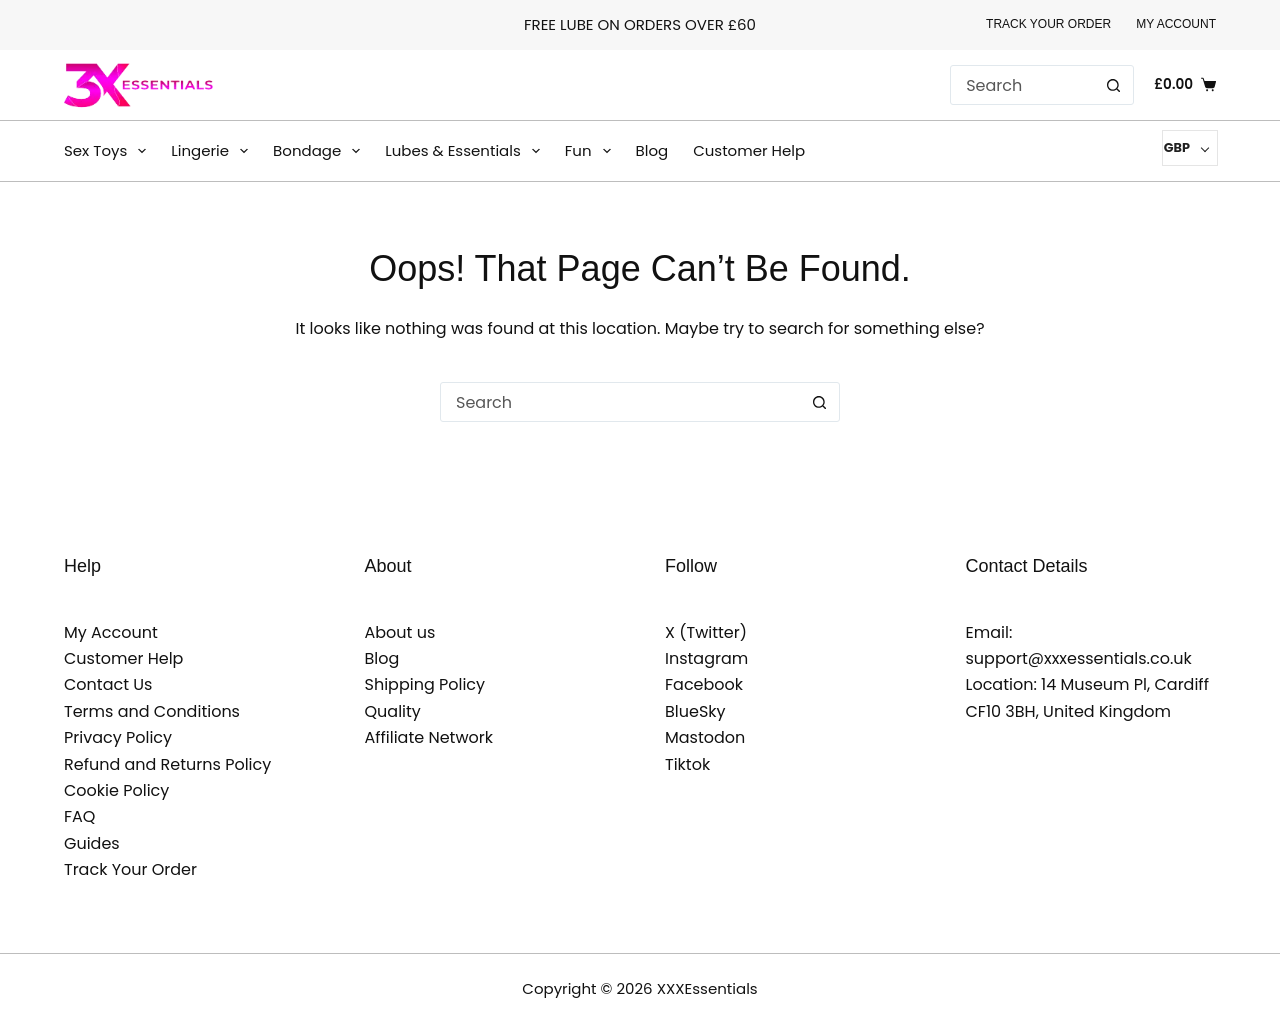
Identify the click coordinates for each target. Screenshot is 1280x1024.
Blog (652, 150)
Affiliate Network (429, 737)
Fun (592, 151)
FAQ (79, 816)
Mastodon (705, 737)
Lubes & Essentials (466, 151)
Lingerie (213, 151)
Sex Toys (109, 151)
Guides (92, 843)
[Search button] (1113, 85)
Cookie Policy (116, 790)
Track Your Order (1048, 24)
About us (400, 632)
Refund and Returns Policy (167, 764)
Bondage (320, 151)
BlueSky (695, 711)
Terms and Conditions (152, 711)
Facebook (704, 684)
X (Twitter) (706, 632)
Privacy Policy (118, 737)
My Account (1176, 24)
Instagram (706, 658)
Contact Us (108, 684)
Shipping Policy (425, 684)
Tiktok (687, 764)
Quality (393, 711)
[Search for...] (1022, 85)
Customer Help (749, 150)
